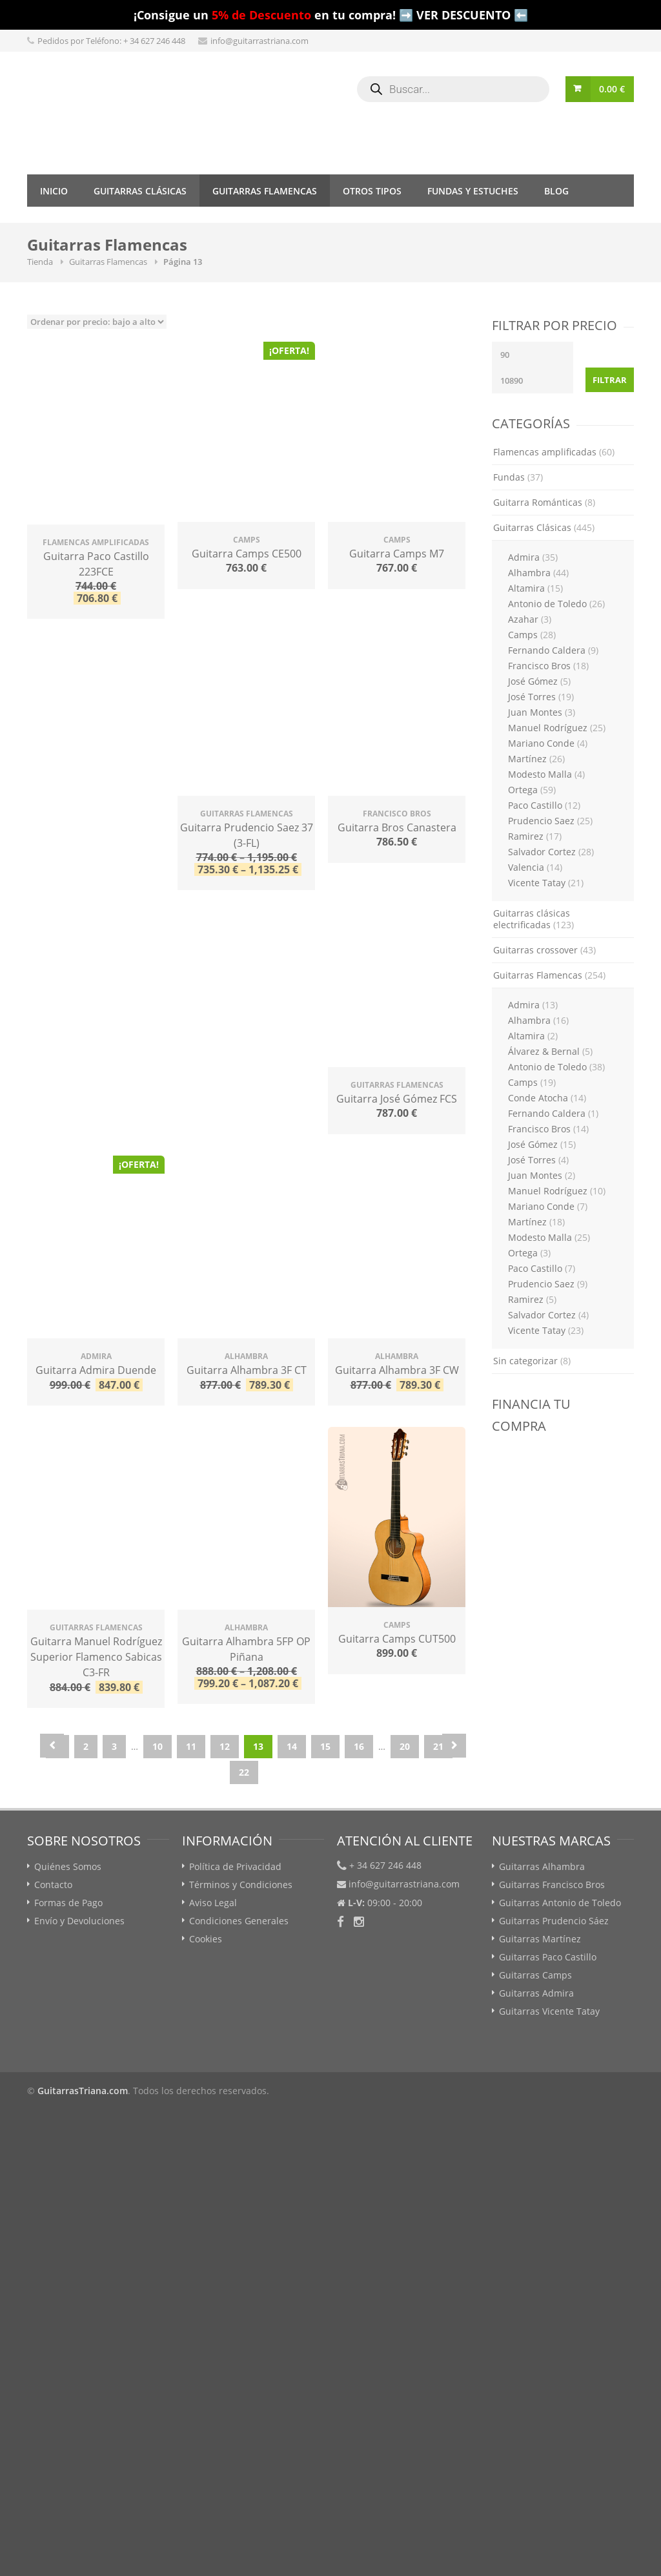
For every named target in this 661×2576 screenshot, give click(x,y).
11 (191, 1746)
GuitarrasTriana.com (82, 2090)
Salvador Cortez (551, 852)
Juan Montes (541, 712)
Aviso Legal (213, 1902)
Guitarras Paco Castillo (547, 1957)
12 (224, 1746)
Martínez (536, 759)
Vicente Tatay (546, 883)
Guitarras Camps (535, 1975)
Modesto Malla (546, 774)
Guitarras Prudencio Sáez (554, 1921)
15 (325, 1746)
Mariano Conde (547, 743)
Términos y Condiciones (240, 1884)
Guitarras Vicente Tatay (549, 2011)
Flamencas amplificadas (554, 452)
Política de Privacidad (235, 1866)
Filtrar (610, 380)
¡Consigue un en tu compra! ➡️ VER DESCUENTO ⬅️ (331, 15)
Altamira (535, 588)
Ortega (532, 790)
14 (292, 1746)
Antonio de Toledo (556, 603)
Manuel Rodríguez (556, 728)
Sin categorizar (532, 1361)
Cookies (205, 1939)
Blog (556, 191)
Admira (533, 557)
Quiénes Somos (67, 1866)
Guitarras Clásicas (140, 191)
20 (405, 1746)
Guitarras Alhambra (542, 1866)
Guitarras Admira (536, 1993)
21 (438, 1746)
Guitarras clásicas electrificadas (533, 919)
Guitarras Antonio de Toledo (560, 1902)
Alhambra (538, 572)
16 (359, 1746)
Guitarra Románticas (544, 502)
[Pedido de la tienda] (97, 322)
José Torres (541, 697)
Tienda (40, 261)
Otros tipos (372, 191)
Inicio (54, 191)
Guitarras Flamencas (264, 191)
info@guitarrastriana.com (259, 41)
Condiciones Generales (239, 1921)
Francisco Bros (548, 666)
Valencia (535, 867)
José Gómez (539, 681)
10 (157, 1746)
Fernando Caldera (553, 650)
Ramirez (535, 836)
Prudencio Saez (550, 821)
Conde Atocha (547, 1098)
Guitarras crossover (544, 950)
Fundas (518, 477)
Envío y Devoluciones (79, 1921)
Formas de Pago (68, 1902)
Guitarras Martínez (540, 1939)
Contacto (53, 1884)
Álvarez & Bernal (550, 1051)
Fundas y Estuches (472, 191)
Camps (532, 634)
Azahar (529, 619)
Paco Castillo (544, 805)
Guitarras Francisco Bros (552, 1884)
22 (244, 1772)
